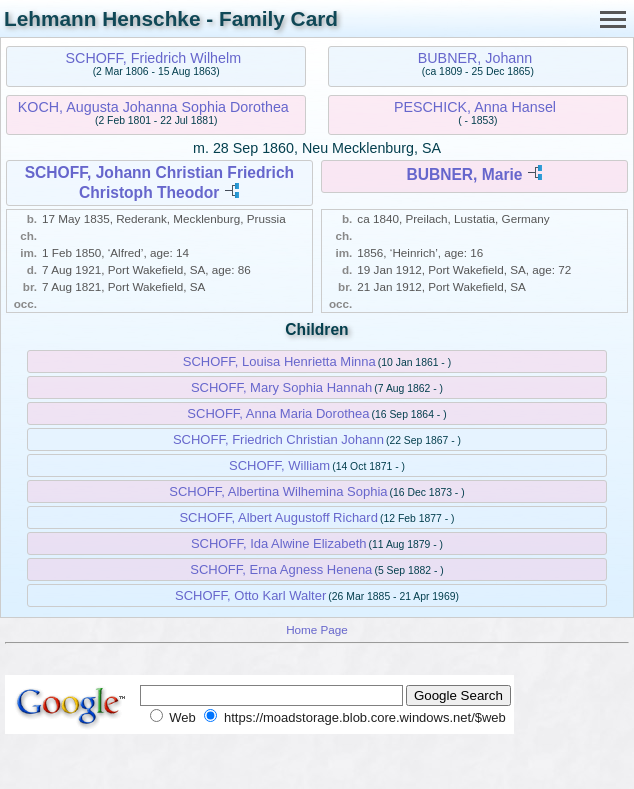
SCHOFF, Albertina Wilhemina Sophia (278, 491)
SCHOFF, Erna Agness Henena (281, 569)
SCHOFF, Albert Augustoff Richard (278, 517)
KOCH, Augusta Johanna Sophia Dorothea (153, 107)
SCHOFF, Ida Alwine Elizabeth (279, 543)
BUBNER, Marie (464, 174)
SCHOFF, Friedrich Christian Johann (278, 439)
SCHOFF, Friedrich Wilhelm (154, 58)
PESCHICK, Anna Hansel (475, 107)
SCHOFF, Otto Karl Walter (250, 595)
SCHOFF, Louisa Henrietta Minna (279, 361)
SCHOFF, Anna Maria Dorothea (278, 413)
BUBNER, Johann (475, 58)
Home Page (317, 629)
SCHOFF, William (279, 465)
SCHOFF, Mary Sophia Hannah (281, 387)
